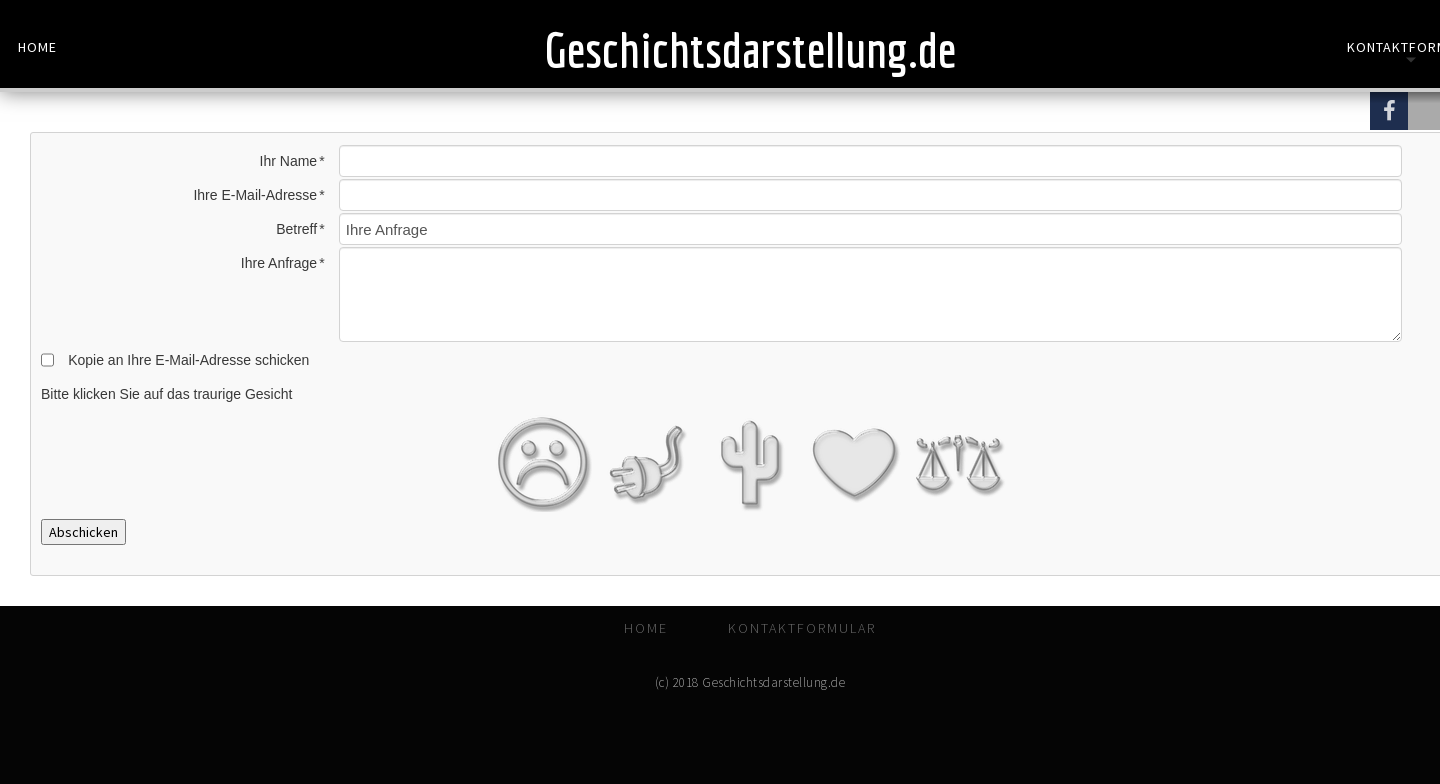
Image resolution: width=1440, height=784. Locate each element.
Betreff (296, 229)
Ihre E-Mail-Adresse (255, 195)
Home (37, 47)
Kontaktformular (802, 628)
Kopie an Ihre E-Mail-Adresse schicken (188, 360)
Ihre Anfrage (279, 263)
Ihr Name (289, 161)
